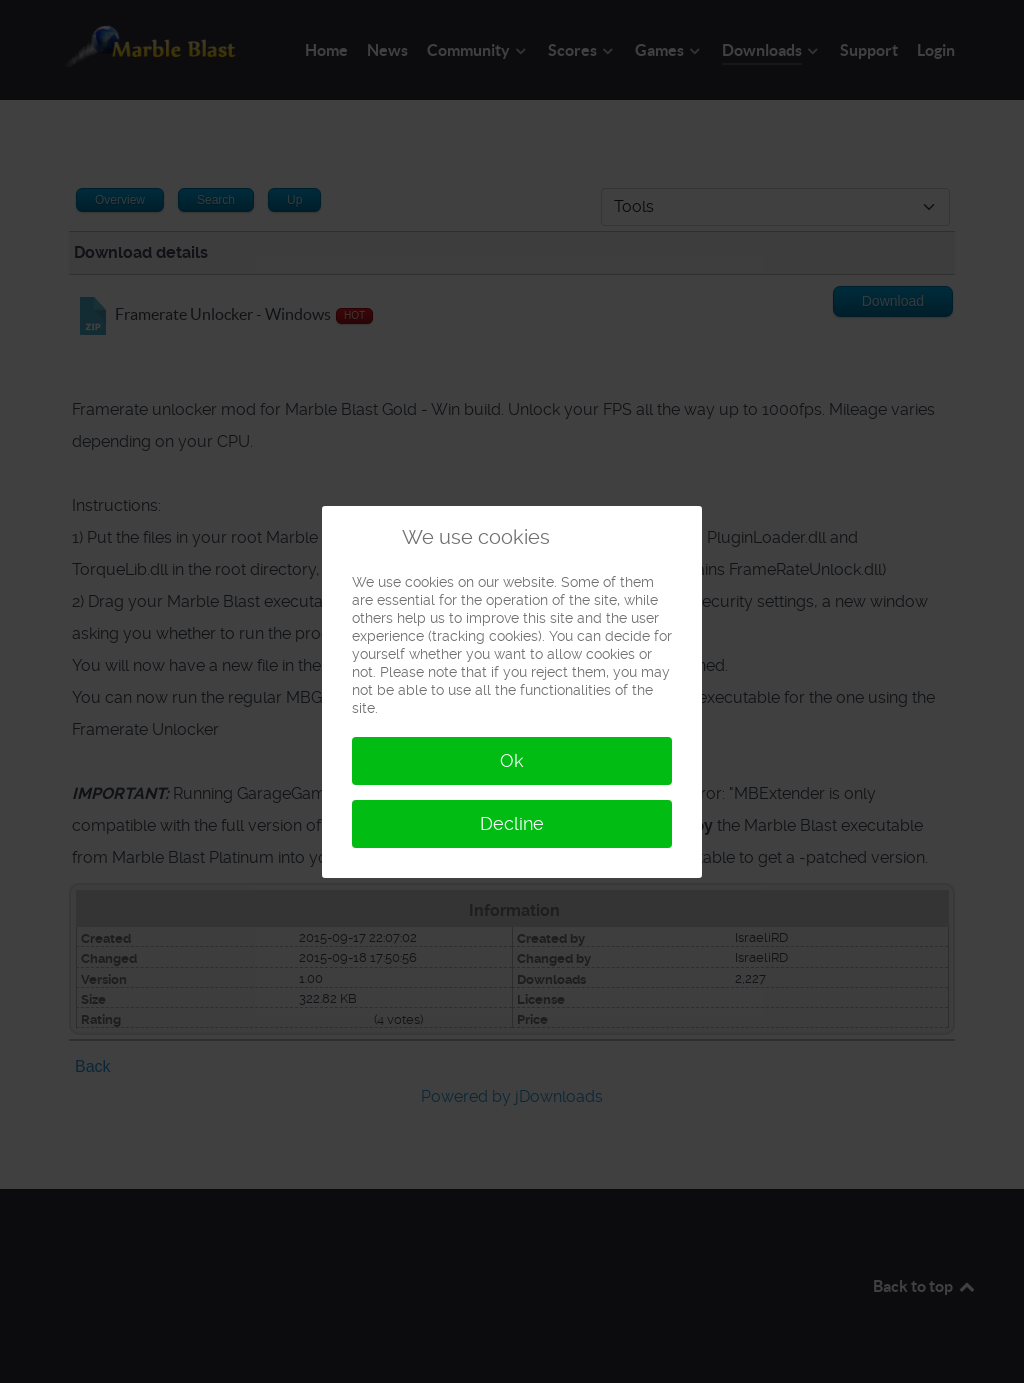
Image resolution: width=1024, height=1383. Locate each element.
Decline (512, 823)
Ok (512, 760)
